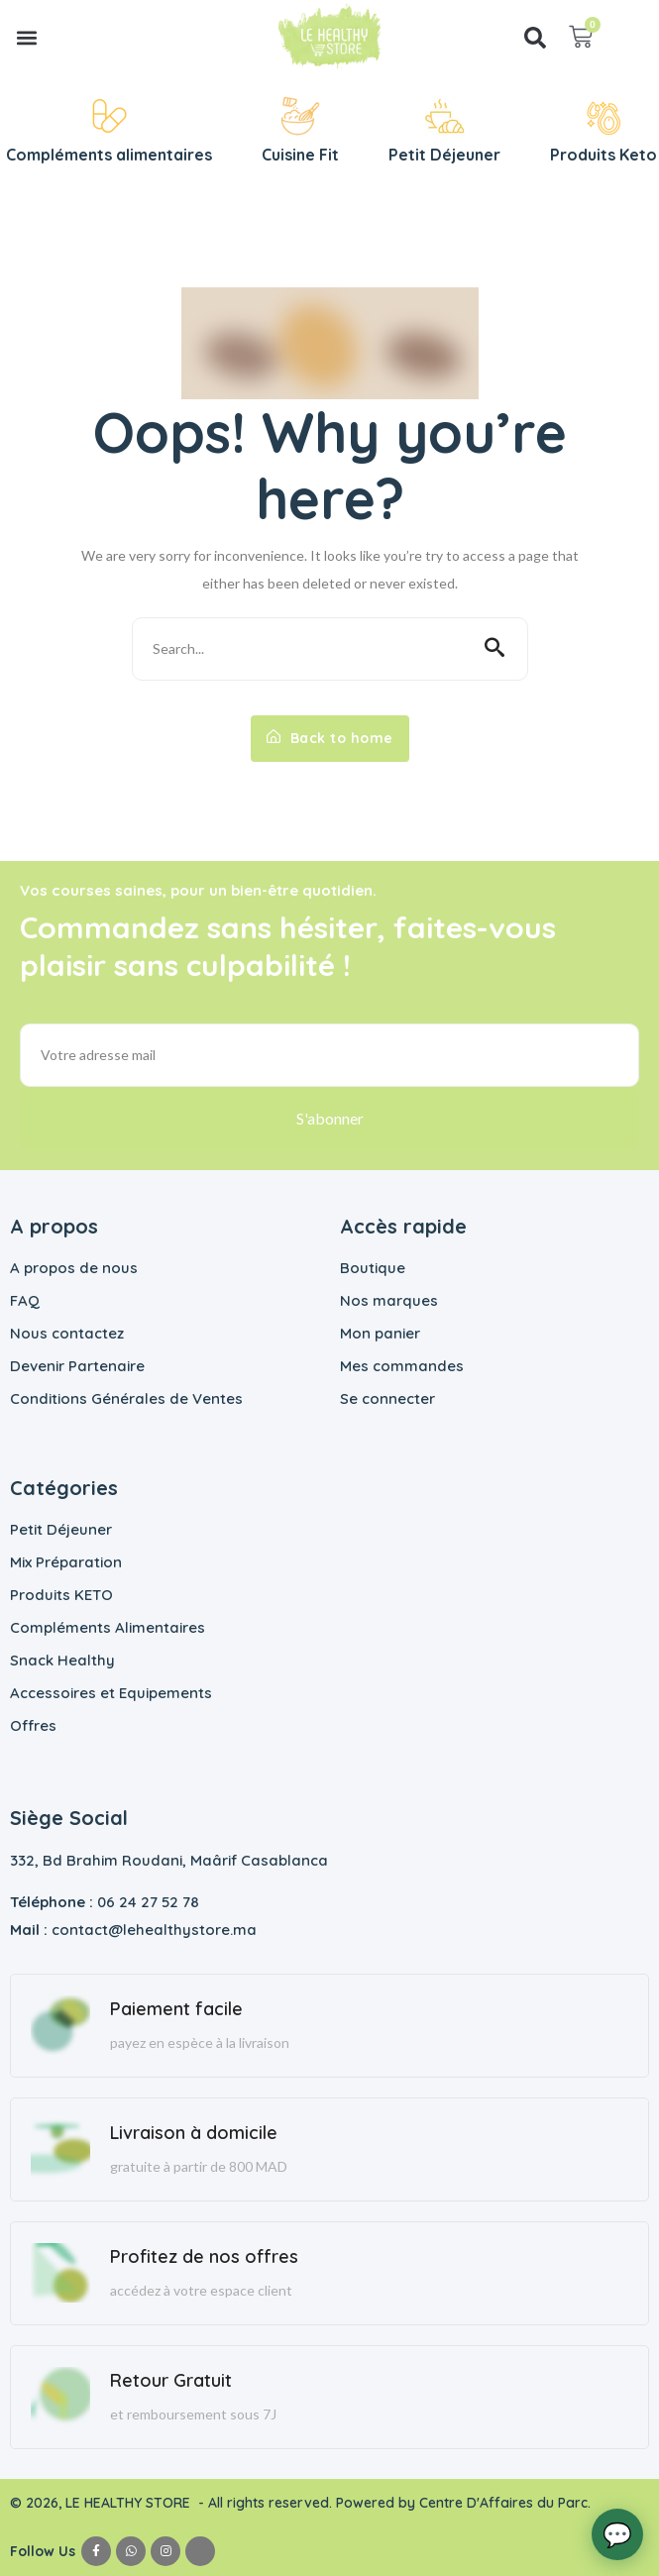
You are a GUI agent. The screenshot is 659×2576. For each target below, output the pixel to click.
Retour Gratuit (171, 2380)
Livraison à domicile (193, 2132)
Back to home (330, 738)
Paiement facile (176, 2008)
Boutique (372, 1267)
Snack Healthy (62, 1660)
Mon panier (380, 1333)
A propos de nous (74, 1267)
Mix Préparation (66, 1562)
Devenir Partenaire (77, 1365)
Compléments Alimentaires (107, 1627)
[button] (26, 37)
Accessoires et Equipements (111, 1692)
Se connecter (387, 1398)
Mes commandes (402, 1365)
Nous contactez (67, 1333)
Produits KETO (61, 1594)
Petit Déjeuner (61, 1529)
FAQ (25, 1300)
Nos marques (389, 1300)
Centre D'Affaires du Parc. (507, 2503)
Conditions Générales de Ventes (126, 1398)
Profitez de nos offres (204, 2256)
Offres (33, 1725)
